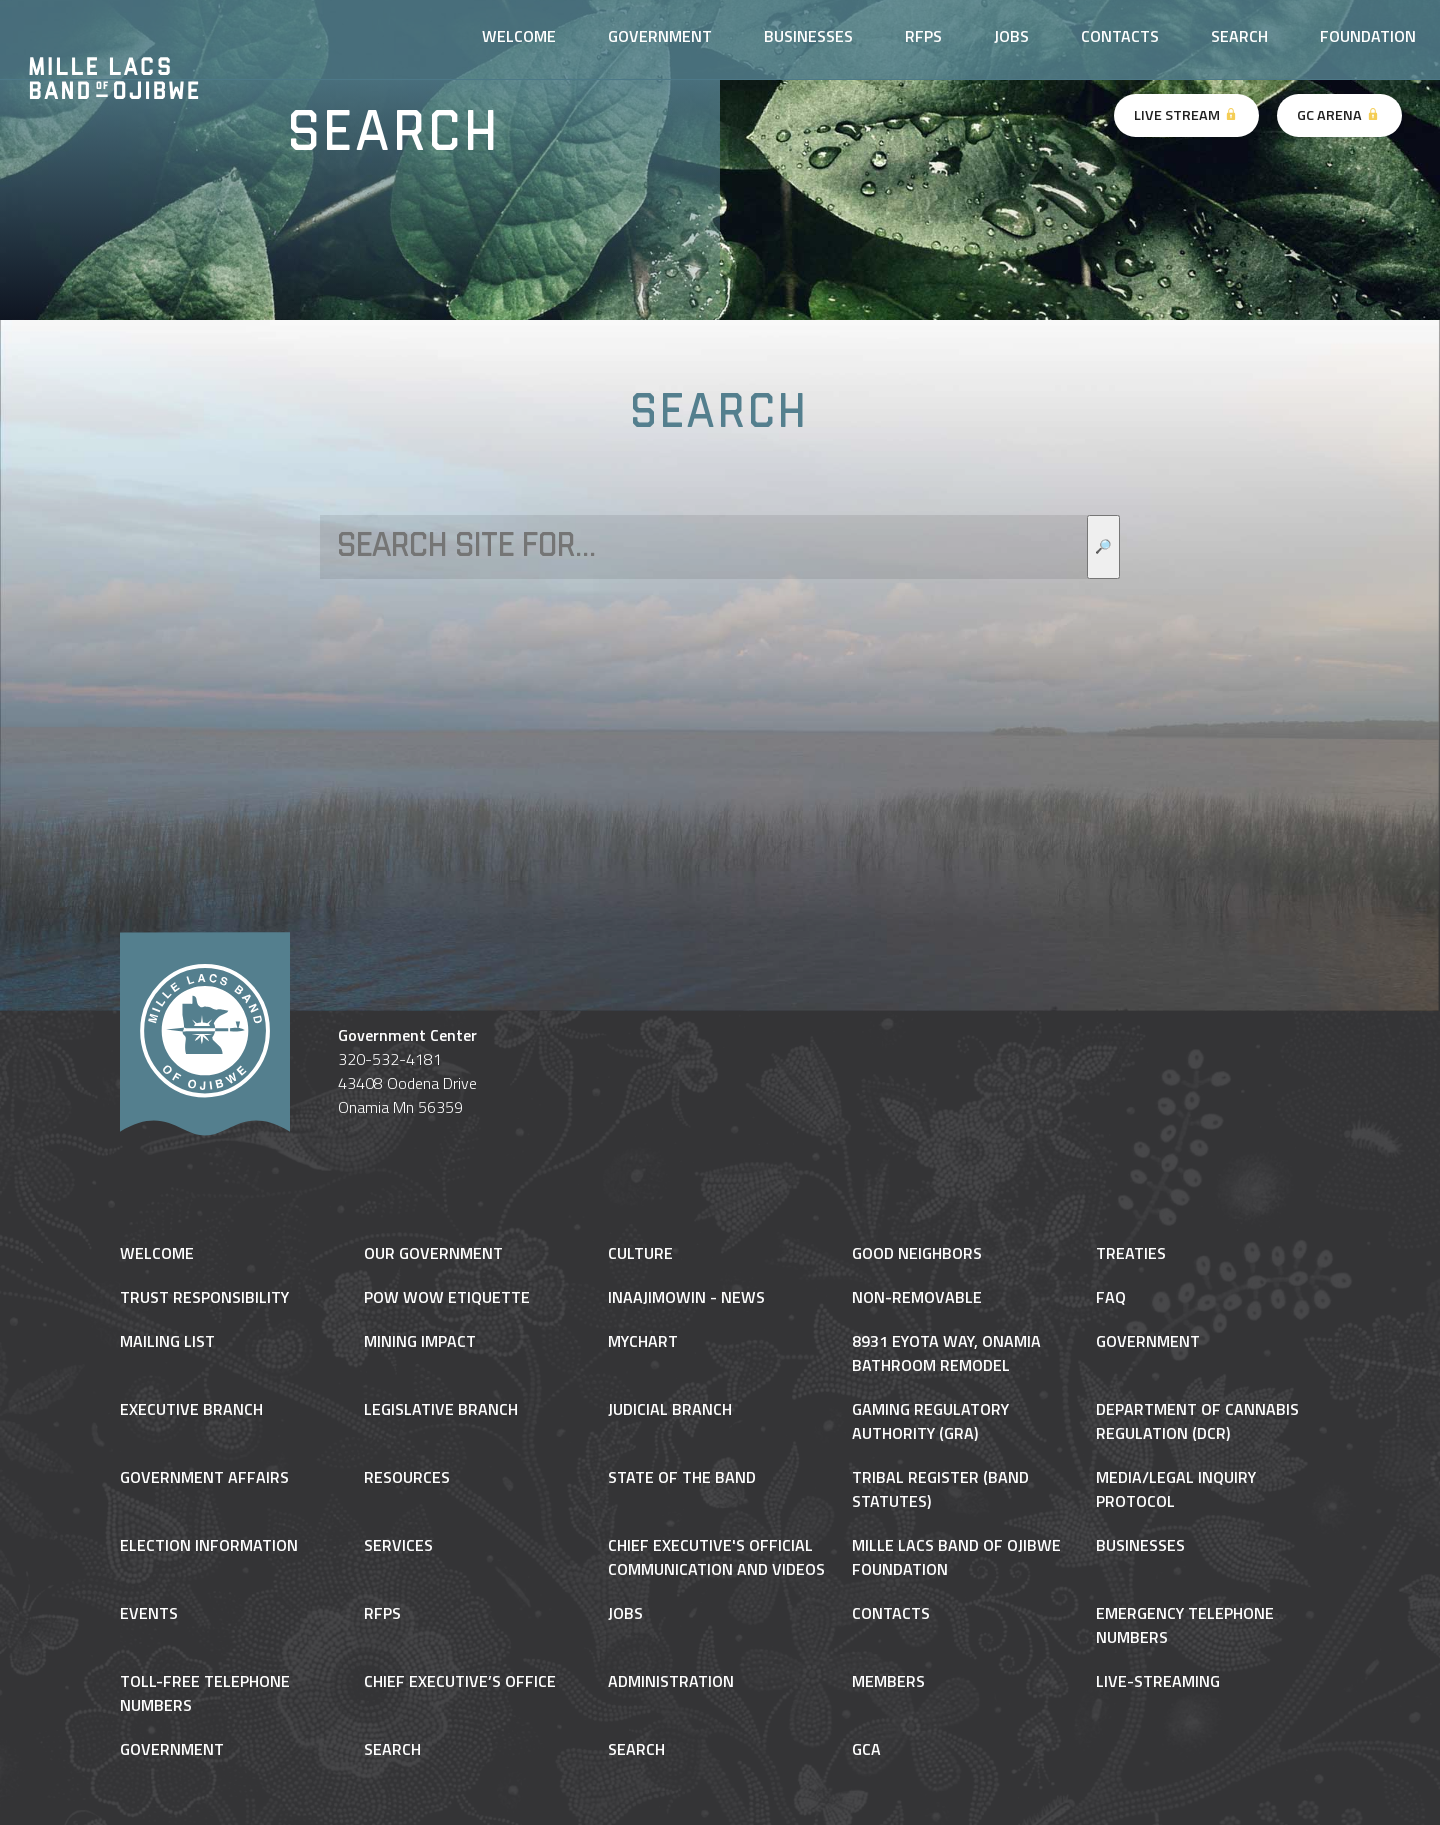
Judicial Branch (670, 1409)
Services (398, 1545)
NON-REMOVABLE (917, 1297)
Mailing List (167, 1341)
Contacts (1120, 36)
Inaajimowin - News (686, 1297)
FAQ (1111, 1297)
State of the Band (682, 1477)
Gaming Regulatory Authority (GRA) (930, 1421)
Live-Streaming (1158, 1681)
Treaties (1131, 1253)
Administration (671, 1681)
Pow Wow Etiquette (447, 1297)
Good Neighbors (917, 1253)
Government (660, 36)
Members (888, 1681)
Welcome (519, 36)
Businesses (808, 36)
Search (1239, 36)
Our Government (433, 1253)
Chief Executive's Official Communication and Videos (716, 1557)
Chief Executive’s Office (460, 1681)
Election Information (209, 1545)
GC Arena (1339, 115)
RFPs (923, 36)
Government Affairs (204, 1477)
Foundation (1368, 36)
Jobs (1011, 36)
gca (866, 1749)
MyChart (643, 1341)
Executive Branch (191, 1409)
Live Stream (1186, 115)
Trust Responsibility (204, 1297)
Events (149, 1613)
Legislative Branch (441, 1409)
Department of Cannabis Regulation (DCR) (1197, 1421)
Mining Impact (420, 1341)
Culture (640, 1253)
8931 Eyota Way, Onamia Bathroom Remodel (946, 1353)
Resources (407, 1477)
